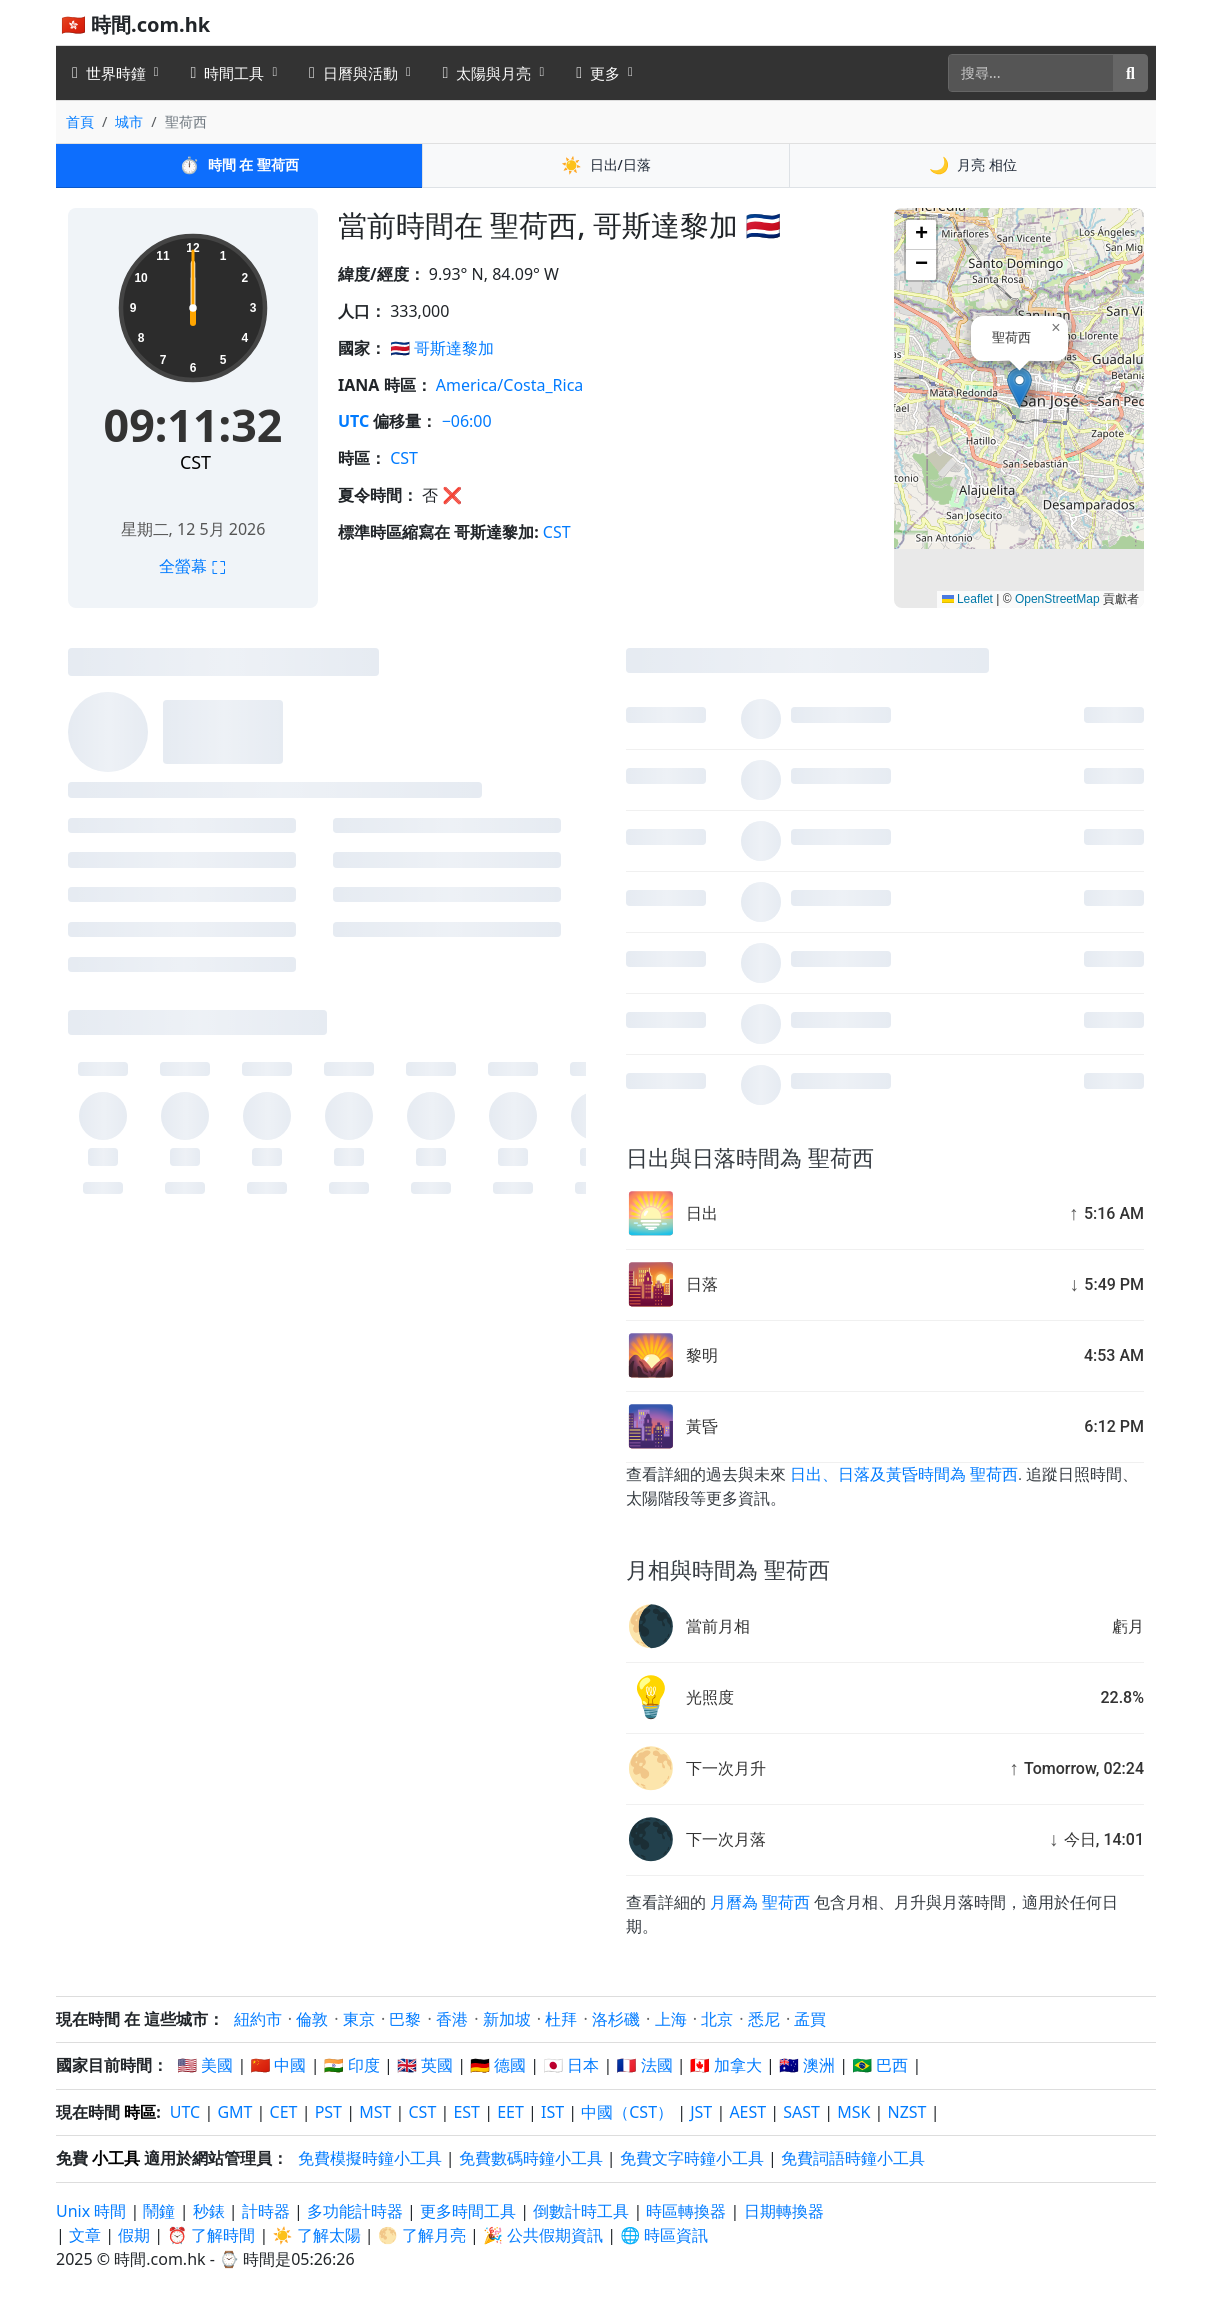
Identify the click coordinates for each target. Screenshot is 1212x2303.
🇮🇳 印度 (352, 2065)
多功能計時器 (355, 2211)
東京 (359, 2019)
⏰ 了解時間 (211, 2235)
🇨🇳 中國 (278, 2065)
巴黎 (405, 2019)
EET (510, 2112)
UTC (353, 421)
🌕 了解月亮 (422, 2235)
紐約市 (258, 2019)
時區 (140, 2112)
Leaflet (967, 599)
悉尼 (764, 2019)
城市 (129, 121)
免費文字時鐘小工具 (692, 2158)
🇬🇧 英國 (425, 2065)
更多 (598, 73)
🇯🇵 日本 (571, 2065)
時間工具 (228, 73)
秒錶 (209, 2211)
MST (375, 2112)
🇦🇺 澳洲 (807, 2065)
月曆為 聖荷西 (760, 1902)
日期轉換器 (784, 2211)
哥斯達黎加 (454, 348)
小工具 (116, 2158)
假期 (134, 2235)
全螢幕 (193, 566)
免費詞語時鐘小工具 (853, 2158)
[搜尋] (1031, 73)
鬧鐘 (159, 2211)
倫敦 (312, 2019)
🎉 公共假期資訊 (543, 2235)
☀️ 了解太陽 (317, 2235)
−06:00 (467, 421)
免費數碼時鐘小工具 (531, 2158)
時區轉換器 (688, 2211)
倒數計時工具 (583, 2211)
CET (284, 2112)
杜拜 (561, 2019)
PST (328, 2112)
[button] (1019, 387)
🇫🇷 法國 (645, 2065)
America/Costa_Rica (510, 385)
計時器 (266, 2211)
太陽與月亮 (487, 73)
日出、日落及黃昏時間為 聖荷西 (904, 1474)
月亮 (973, 165)
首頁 (80, 121)
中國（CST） (627, 2112)
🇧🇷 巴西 (880, 2065)
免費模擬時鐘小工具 (370, 2158)
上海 (671, 2019)
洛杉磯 (616, 2019)
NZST (907, 2112)
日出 (606, 165)
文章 (85, 2235)
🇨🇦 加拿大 (726, 2065)
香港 (452, 2019)
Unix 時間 (91, 2211)
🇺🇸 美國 (205, 2065)
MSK (853, 2112)
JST (701, 2112)
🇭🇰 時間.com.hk (135, 24)
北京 (717, 2019)
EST (466, 2112)
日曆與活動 (353, 73)
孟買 (810, 2019)
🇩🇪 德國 (498, 2065)
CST (195, 462)
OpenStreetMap (1057, 599)
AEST (747, 2112)
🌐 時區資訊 (664, 2235)
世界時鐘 (109, 73)
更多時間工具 (470, 2211)
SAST (801, 2112)
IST (552, 2112)
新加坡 (507, 2019)
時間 (238, 165)
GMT (234, 2112)
